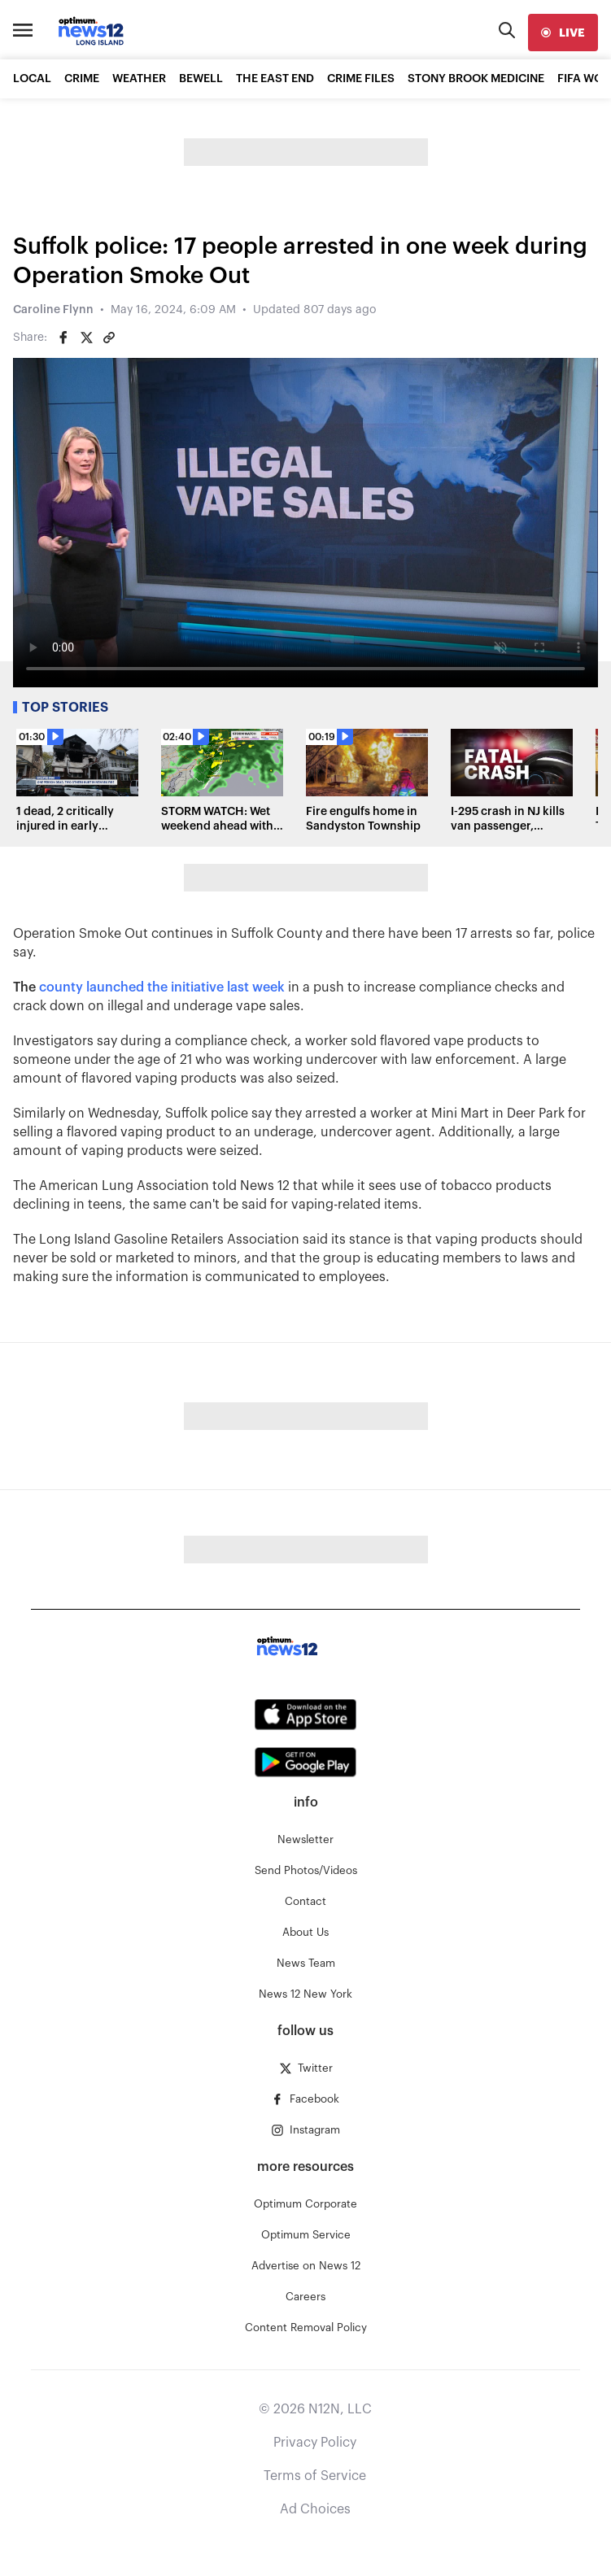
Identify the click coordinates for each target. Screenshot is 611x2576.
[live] (563, 32)
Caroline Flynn (53, 310)
